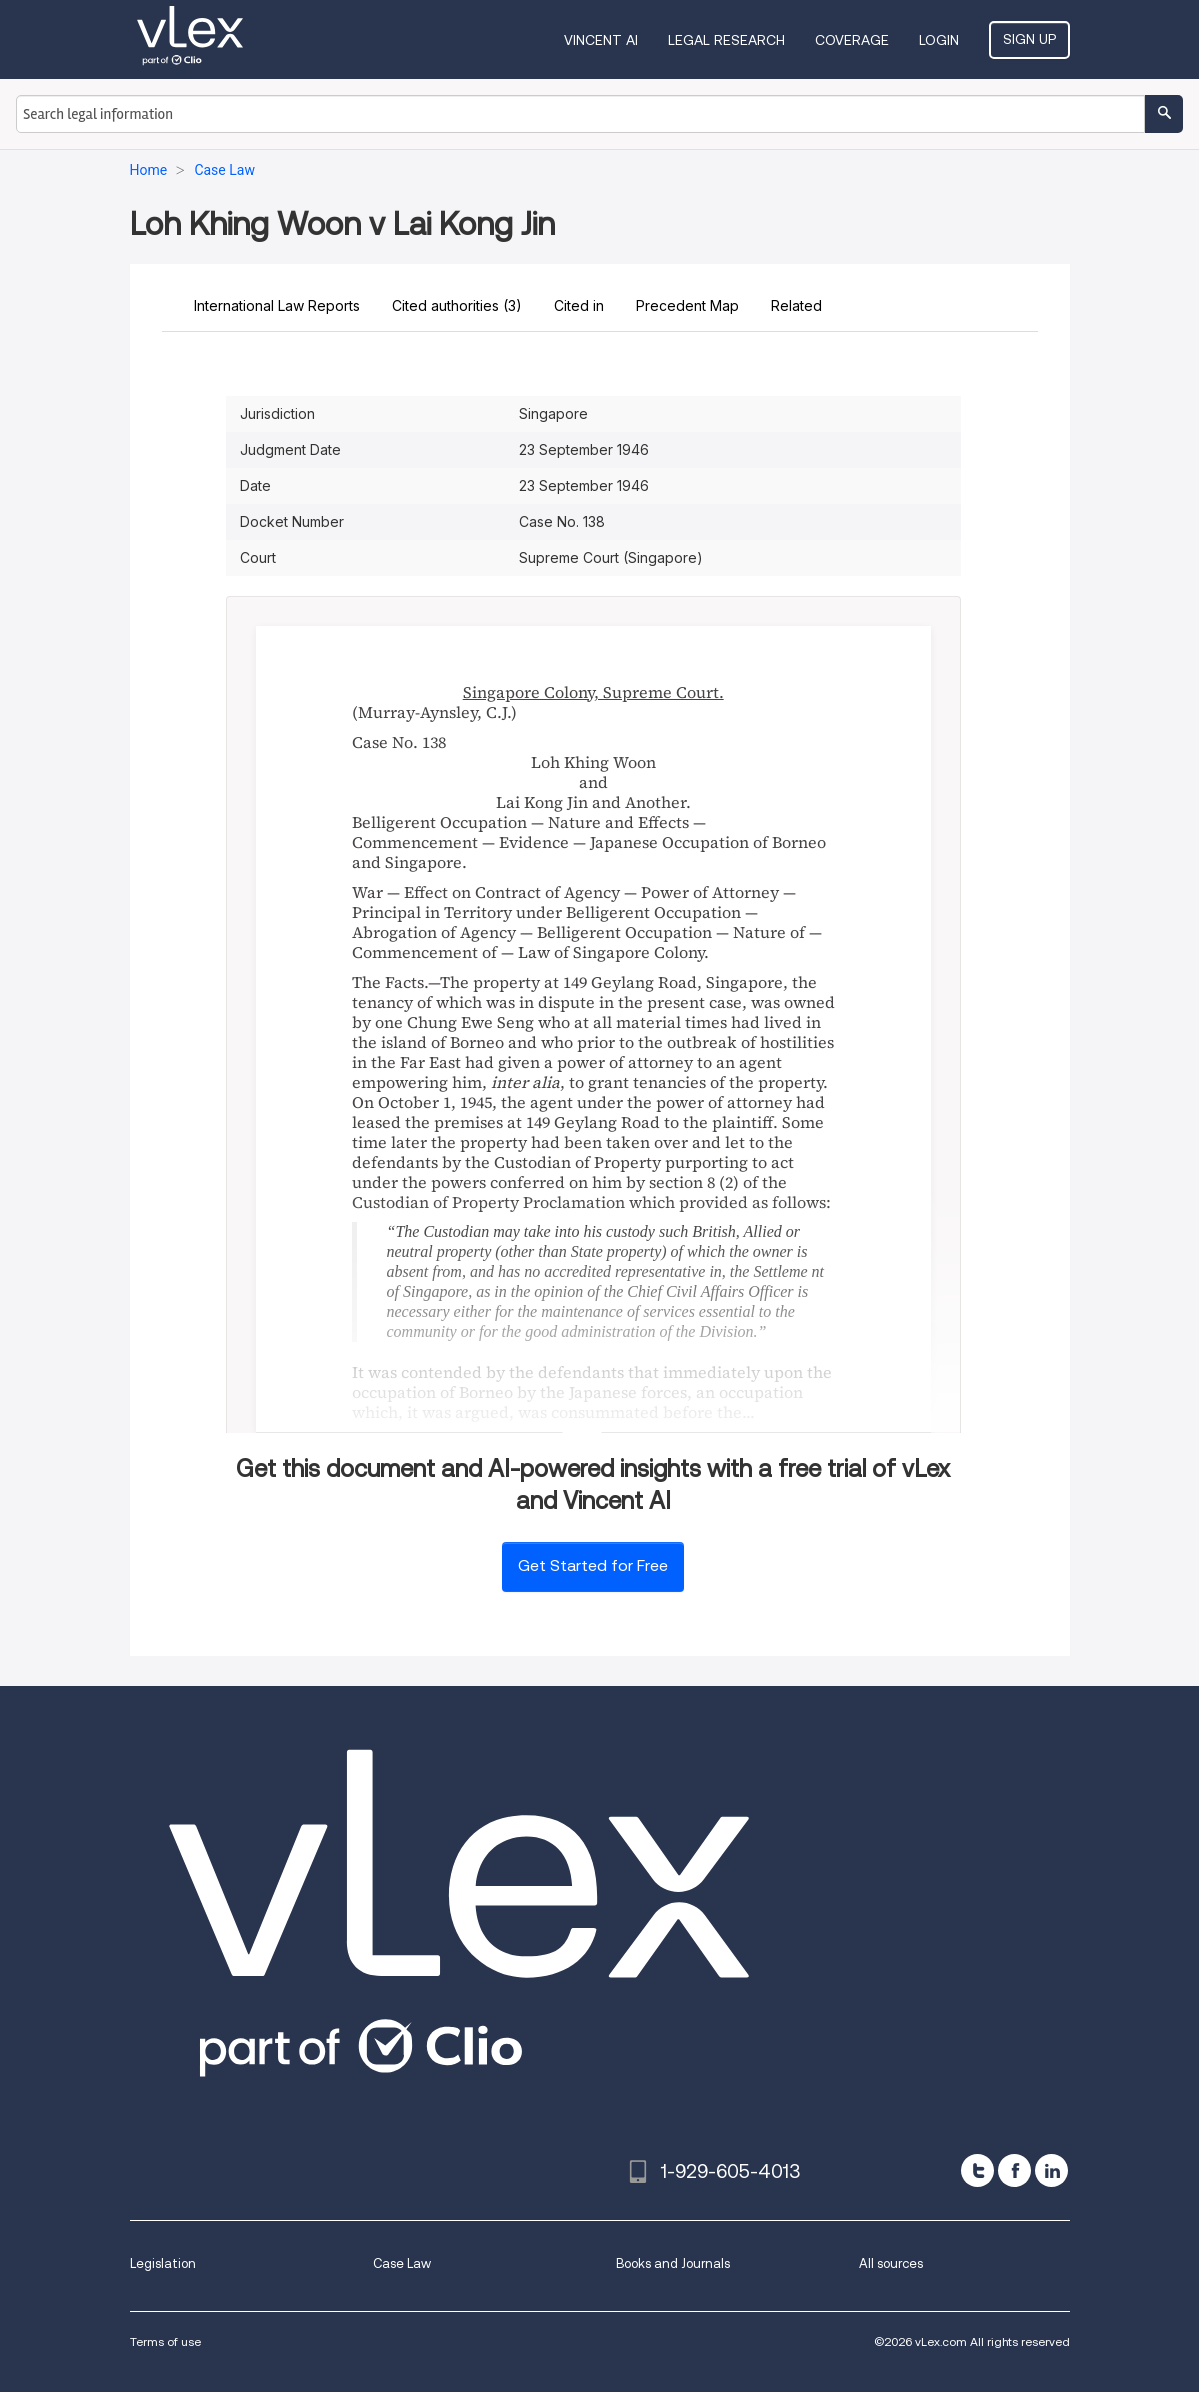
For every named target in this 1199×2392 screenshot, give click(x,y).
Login (939, 40)
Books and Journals (673, 2263)
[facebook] (1014, 2170)
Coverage (852, 40)
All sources (891, 2263)
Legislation (163, 2263)
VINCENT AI (601, 40)
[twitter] (977, 2170)
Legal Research (726, 40)
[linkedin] (1051, 2170)
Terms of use (165, 2341)
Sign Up (1029, 39)
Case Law (402, 2263)
